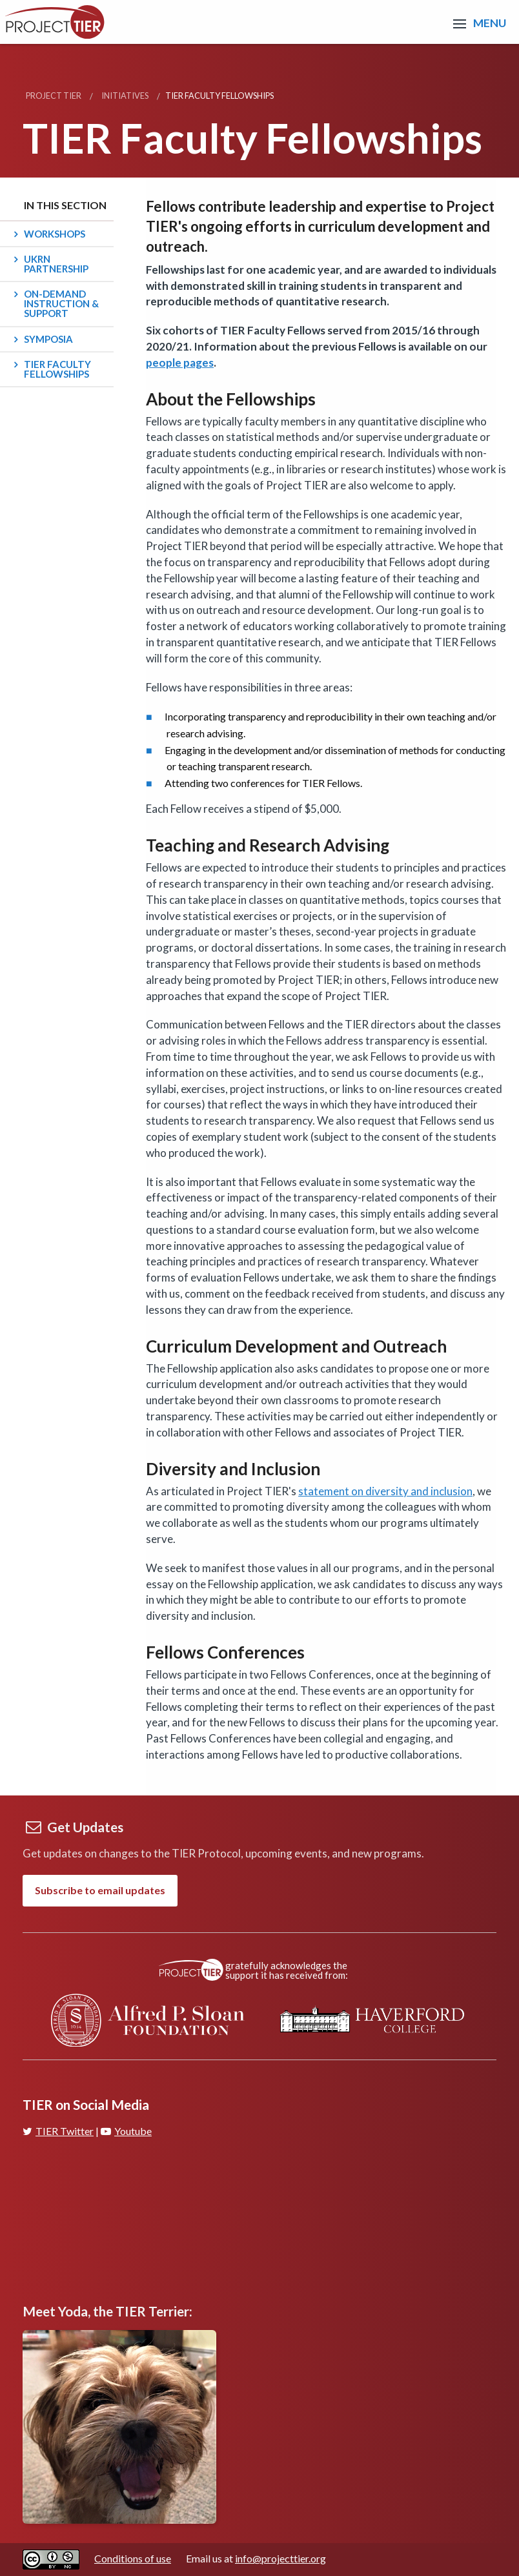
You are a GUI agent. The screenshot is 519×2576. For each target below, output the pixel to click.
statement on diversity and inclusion (385, 1491)
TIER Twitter (58, 2131)
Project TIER (53, 95)
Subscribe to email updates (100, 1890)
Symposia (48, 339)
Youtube (126, 2131)
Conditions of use (132, 2558)
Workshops (54, 234)
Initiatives (124, 95)
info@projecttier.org (280, 2558)
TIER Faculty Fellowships (57, 369)
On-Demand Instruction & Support (61, 303)
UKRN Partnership (56, 263)
